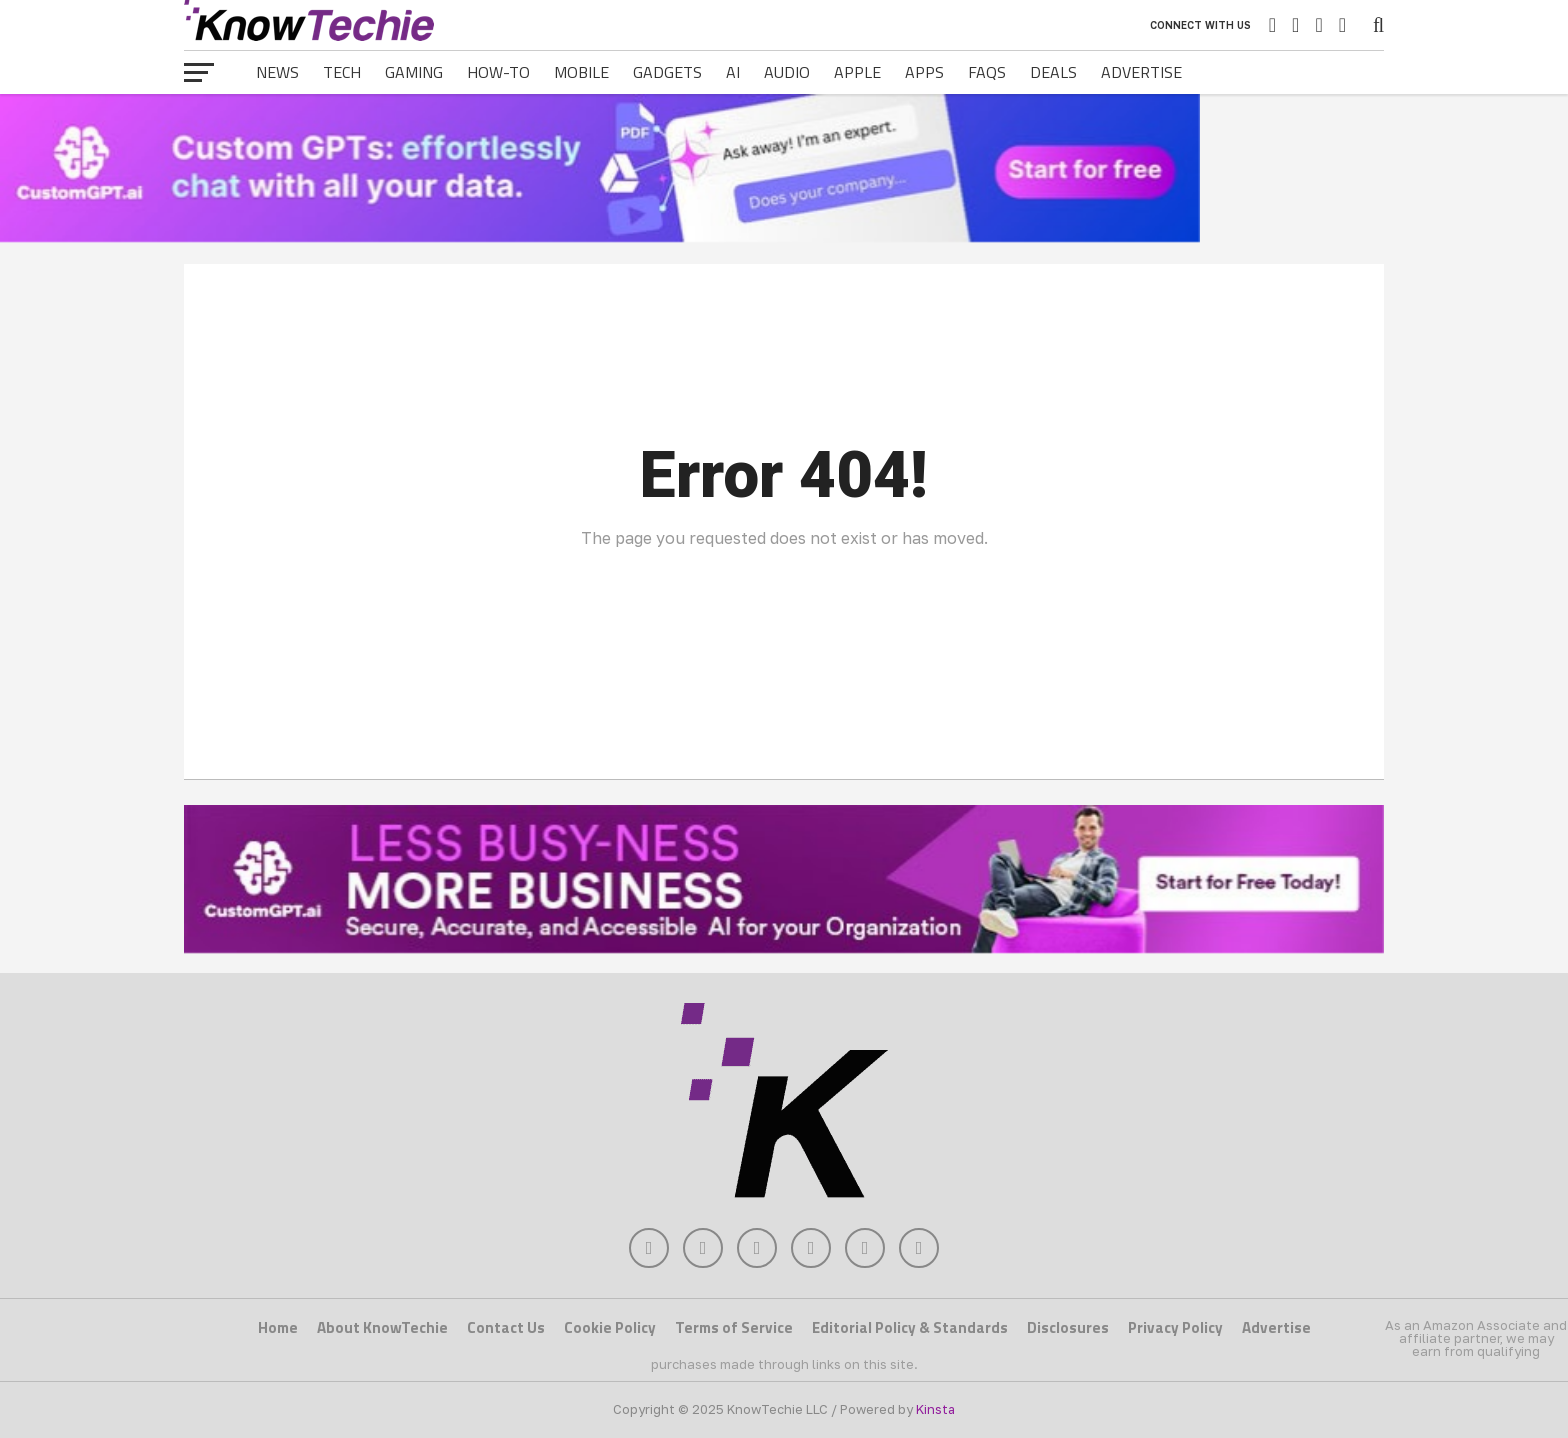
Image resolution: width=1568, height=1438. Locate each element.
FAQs (987, 72)
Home (278, 1327)
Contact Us (506, 1327)
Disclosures (1068, 1327)
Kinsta (935, 1409)
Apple (857, 72)
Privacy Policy (1175, 1327)
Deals (1053, 72)
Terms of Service (734, 1327)
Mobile (581, 72)
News (277, 72)
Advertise (1141, 72)
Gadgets (667, 72)
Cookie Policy (610, 1327)
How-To (498, 72)
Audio (787, 72)
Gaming (414, 72)
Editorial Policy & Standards (910, 1327)
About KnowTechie (382, 1327)
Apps (924, 72)
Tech (342, 72)
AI (733, 72)
